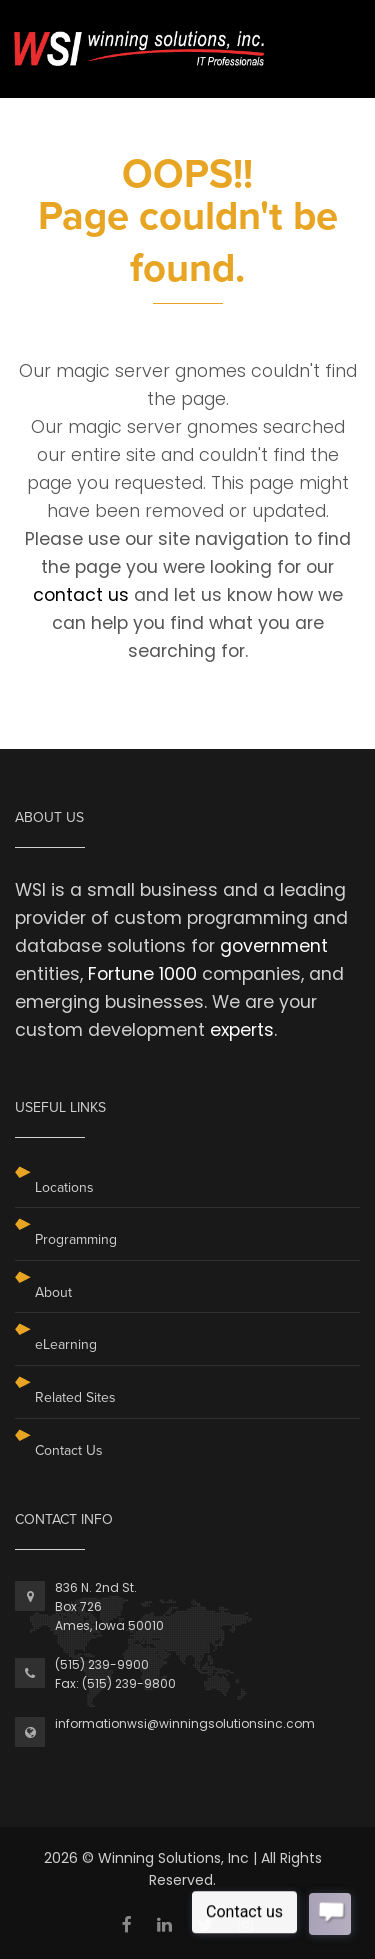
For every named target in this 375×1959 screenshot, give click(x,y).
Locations (64, 1187)
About (53, 1292)
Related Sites (75, 1397)
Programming (76, 1239)
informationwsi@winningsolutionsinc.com (185, 1723)
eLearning (66, 1344)
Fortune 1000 (142, 974)
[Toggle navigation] (332, 38)
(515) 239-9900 (102, 1664)
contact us (81, 595)
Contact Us (69, 1450)
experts (242, 1030)
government (274, 946)
